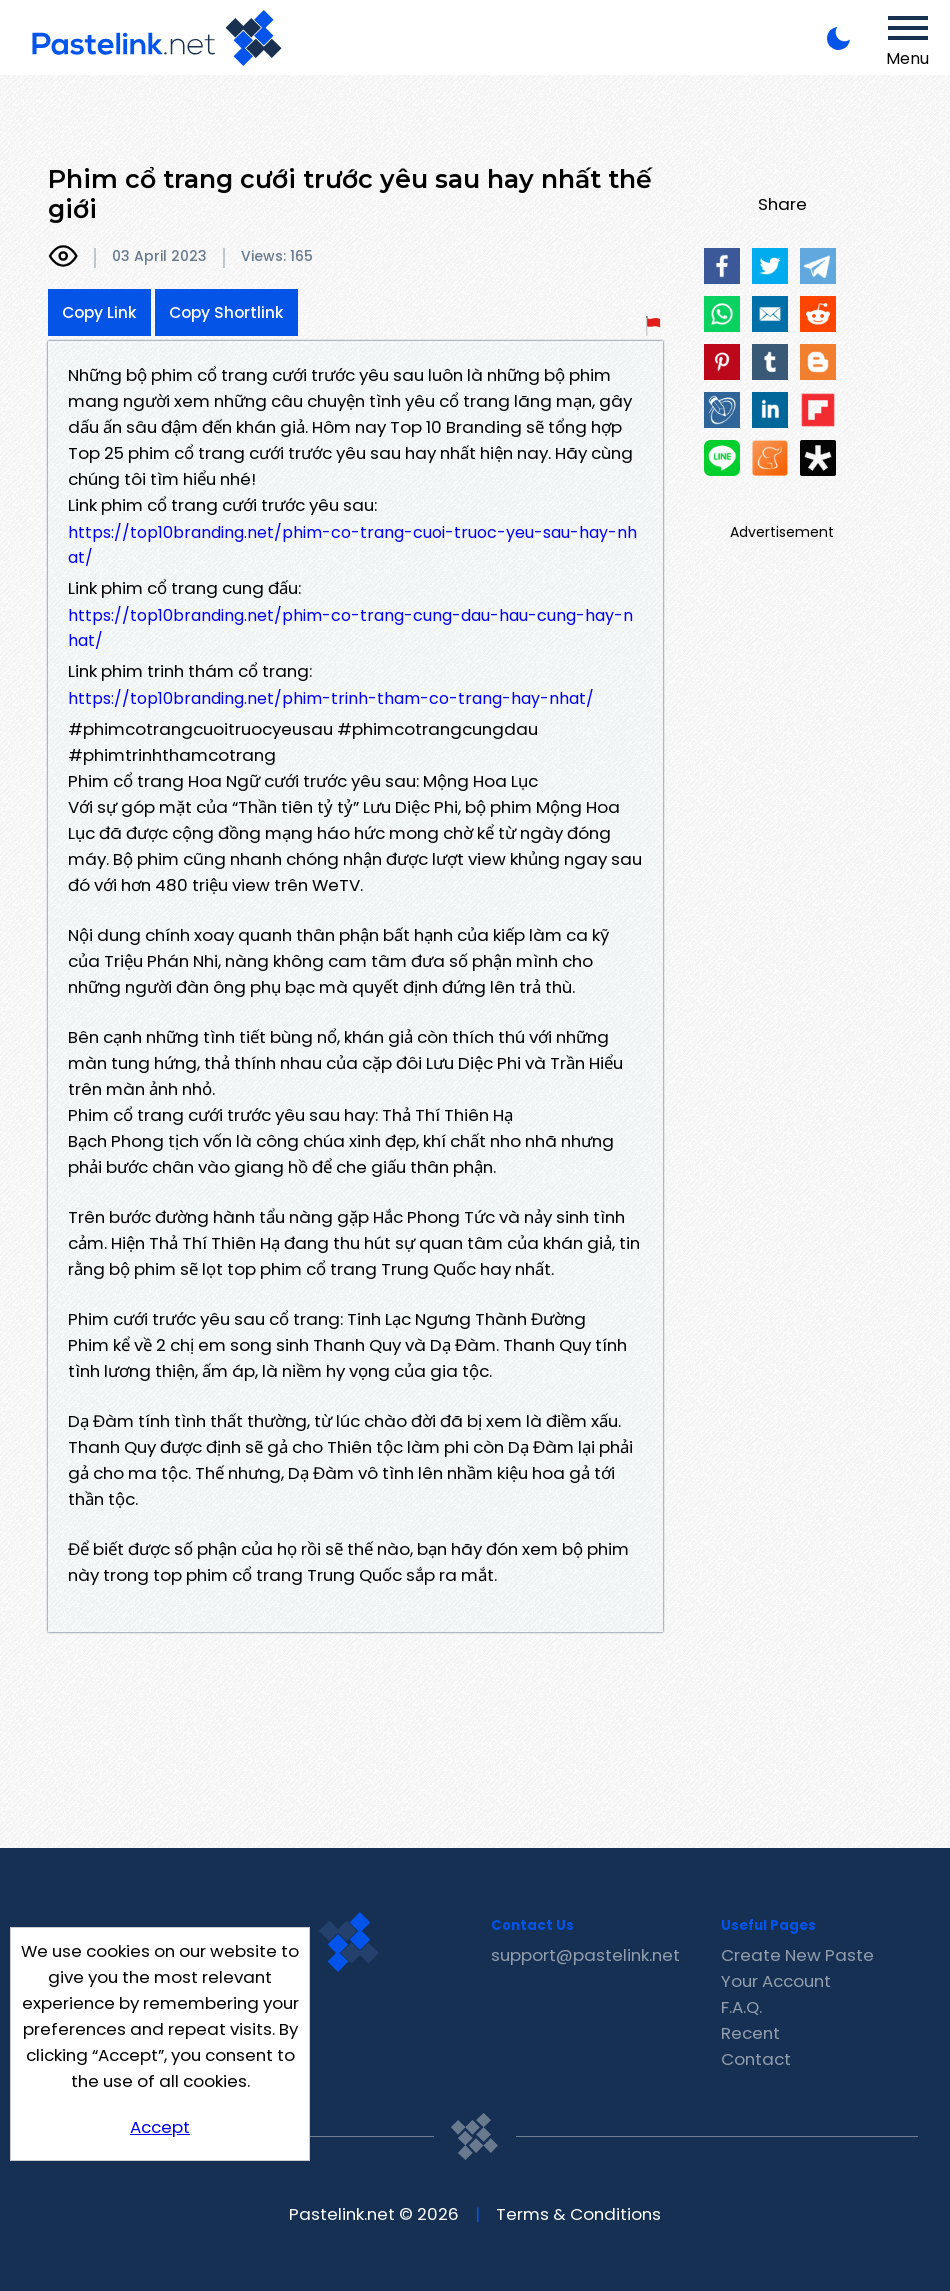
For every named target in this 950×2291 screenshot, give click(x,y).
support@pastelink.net (585, 1955)
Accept (160, 2127)
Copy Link (99, 312)
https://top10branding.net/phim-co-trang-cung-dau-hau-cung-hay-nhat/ (350, 628)
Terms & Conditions (578, 2214)
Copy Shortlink (226, 312)
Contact (756, 2059)
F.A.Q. (741, 2007)
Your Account (776, 1981)
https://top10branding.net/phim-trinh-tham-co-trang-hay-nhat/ (331, 698)
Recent (750, 2033)
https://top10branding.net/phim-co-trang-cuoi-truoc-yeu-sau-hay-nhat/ (352, 545)
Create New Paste (797, 1955)
